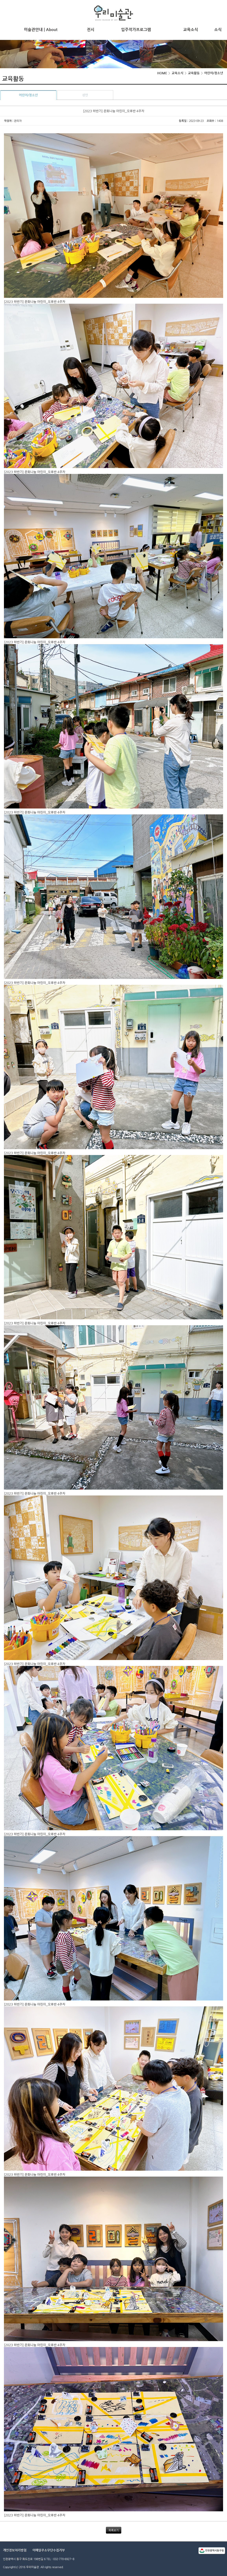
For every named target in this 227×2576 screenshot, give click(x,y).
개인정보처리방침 (15, 2550)
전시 (90, 29)
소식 (218, 29)
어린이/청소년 (28, 95)
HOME (162, 73)
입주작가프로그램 (136, 29)
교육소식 (190, 29)
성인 (85, 95)
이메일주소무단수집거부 (48, 2550)
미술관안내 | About (40, 29)
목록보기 (113, 2530)
